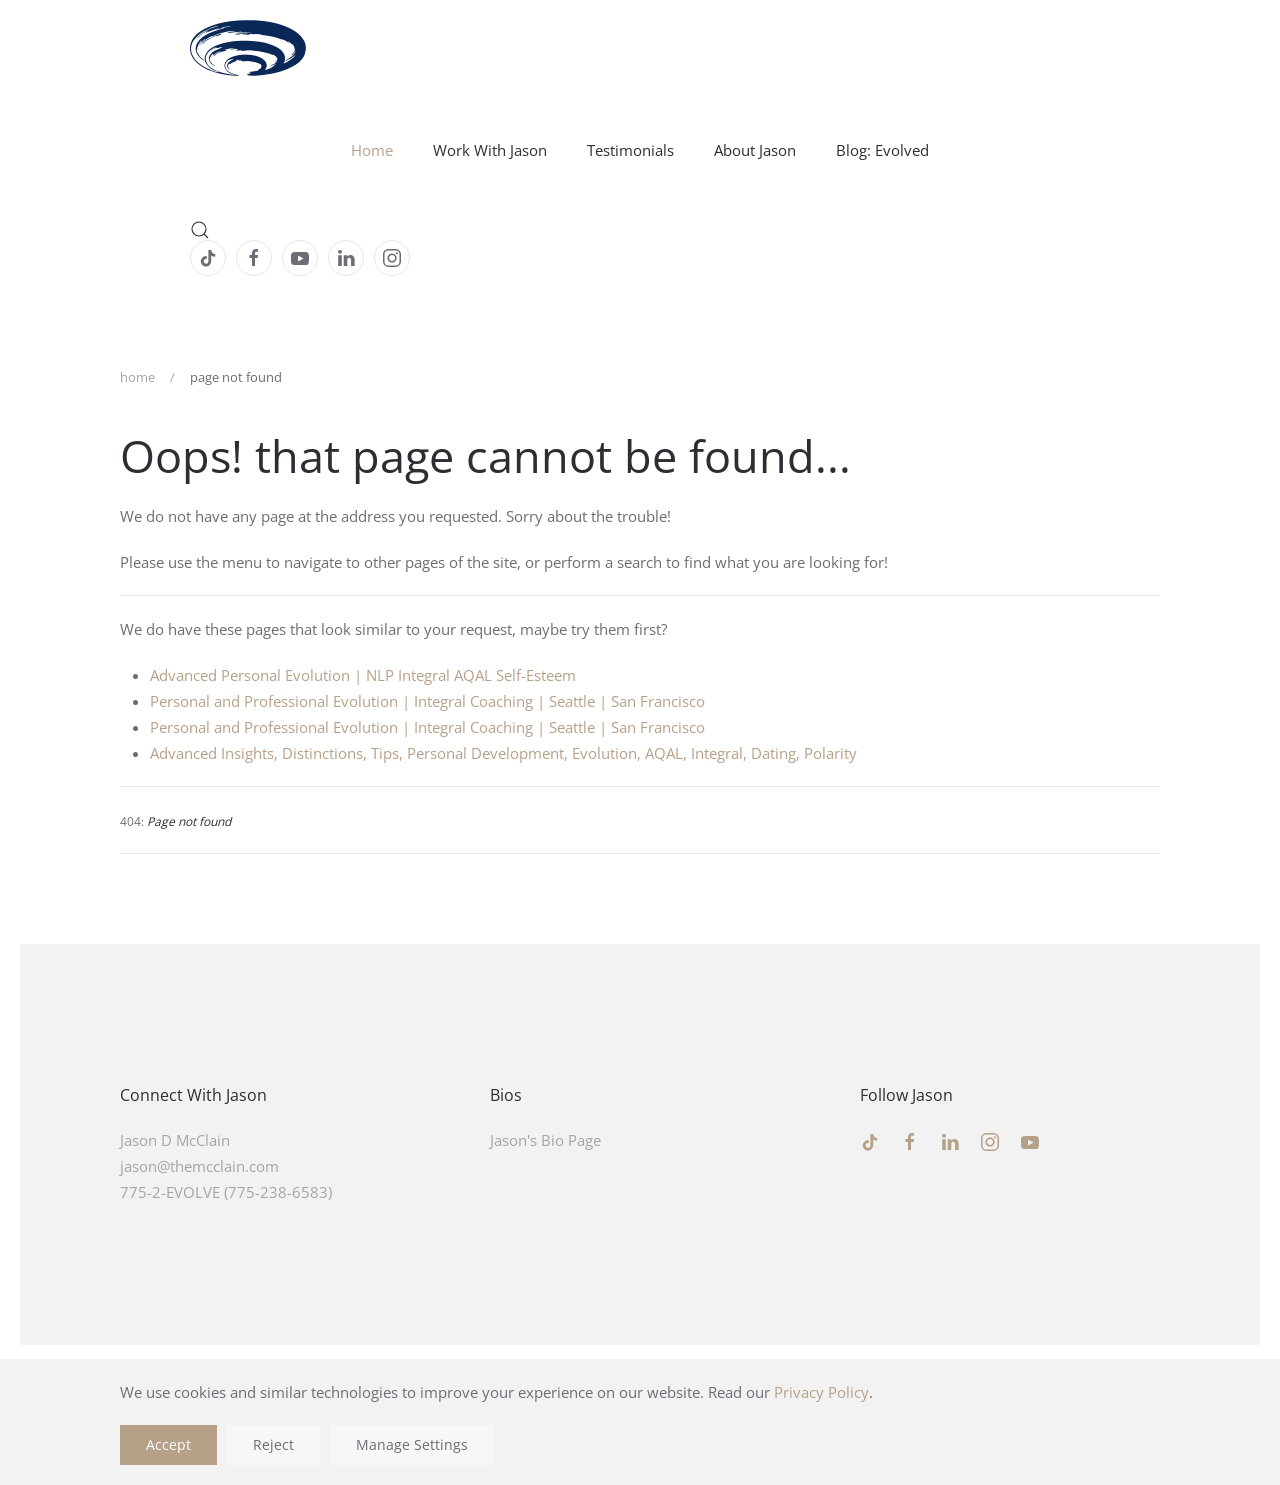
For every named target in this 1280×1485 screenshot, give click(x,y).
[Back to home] (249, 50)
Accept (168, 1444)
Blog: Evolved (882, 150)
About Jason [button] (755, 150)
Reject (273, 1444)
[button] (640, 230)
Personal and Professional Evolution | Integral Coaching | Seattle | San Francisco (427, 701)
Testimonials (630, 150)
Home (372, 150)
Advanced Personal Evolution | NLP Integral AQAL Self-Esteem (363, 675)
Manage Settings (412, 1444)
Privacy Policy (821, 1392)
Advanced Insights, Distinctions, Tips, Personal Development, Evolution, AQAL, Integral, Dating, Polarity (503, 753)
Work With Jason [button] (490, 150)
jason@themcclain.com (199, 1166)
